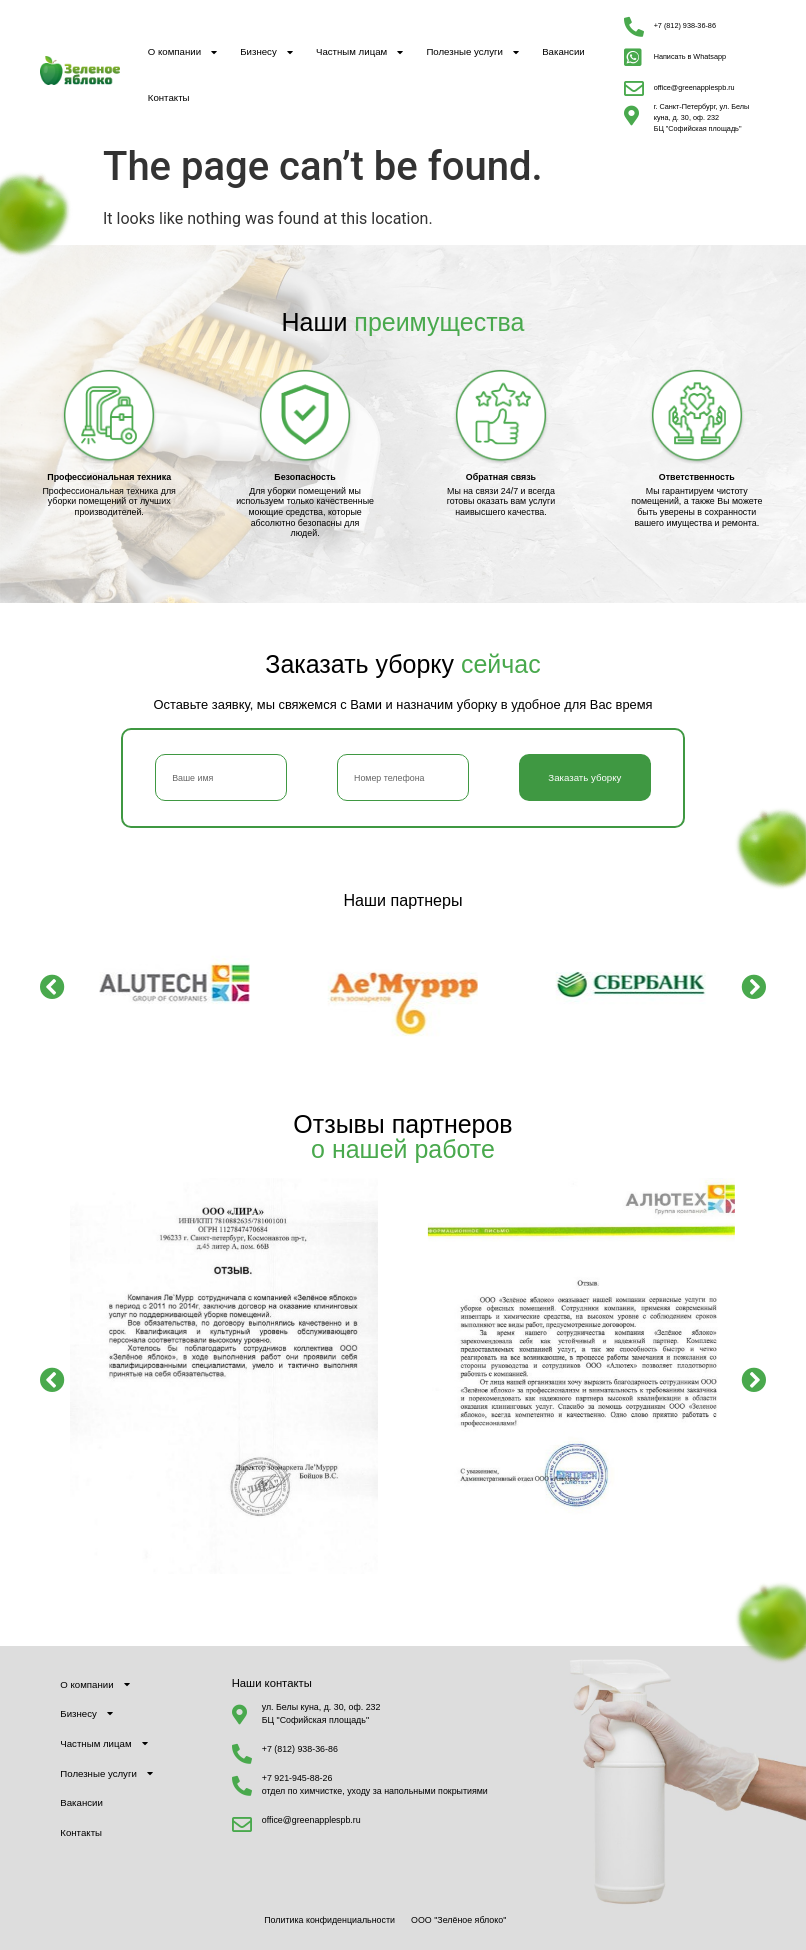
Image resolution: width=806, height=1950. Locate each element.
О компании (182, 53)
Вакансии (563, 51)
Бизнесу (266, 53)
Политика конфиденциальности (329, 1920)
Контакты (169, 97)
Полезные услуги (472, 53)
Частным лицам (359, 53)
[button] (52, 985)
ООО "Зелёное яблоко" (458, 1920)
